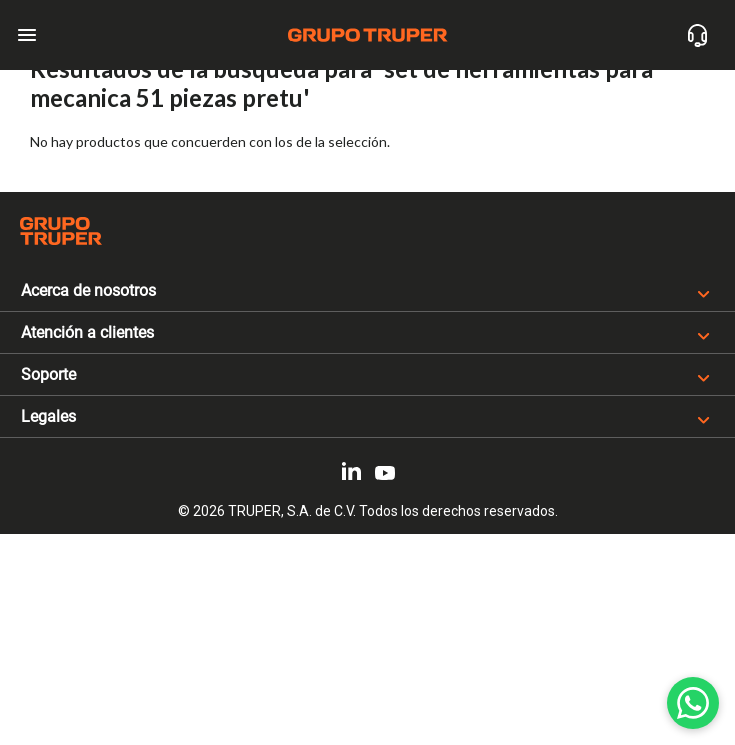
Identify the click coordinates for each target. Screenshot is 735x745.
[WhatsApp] (693, 703)
